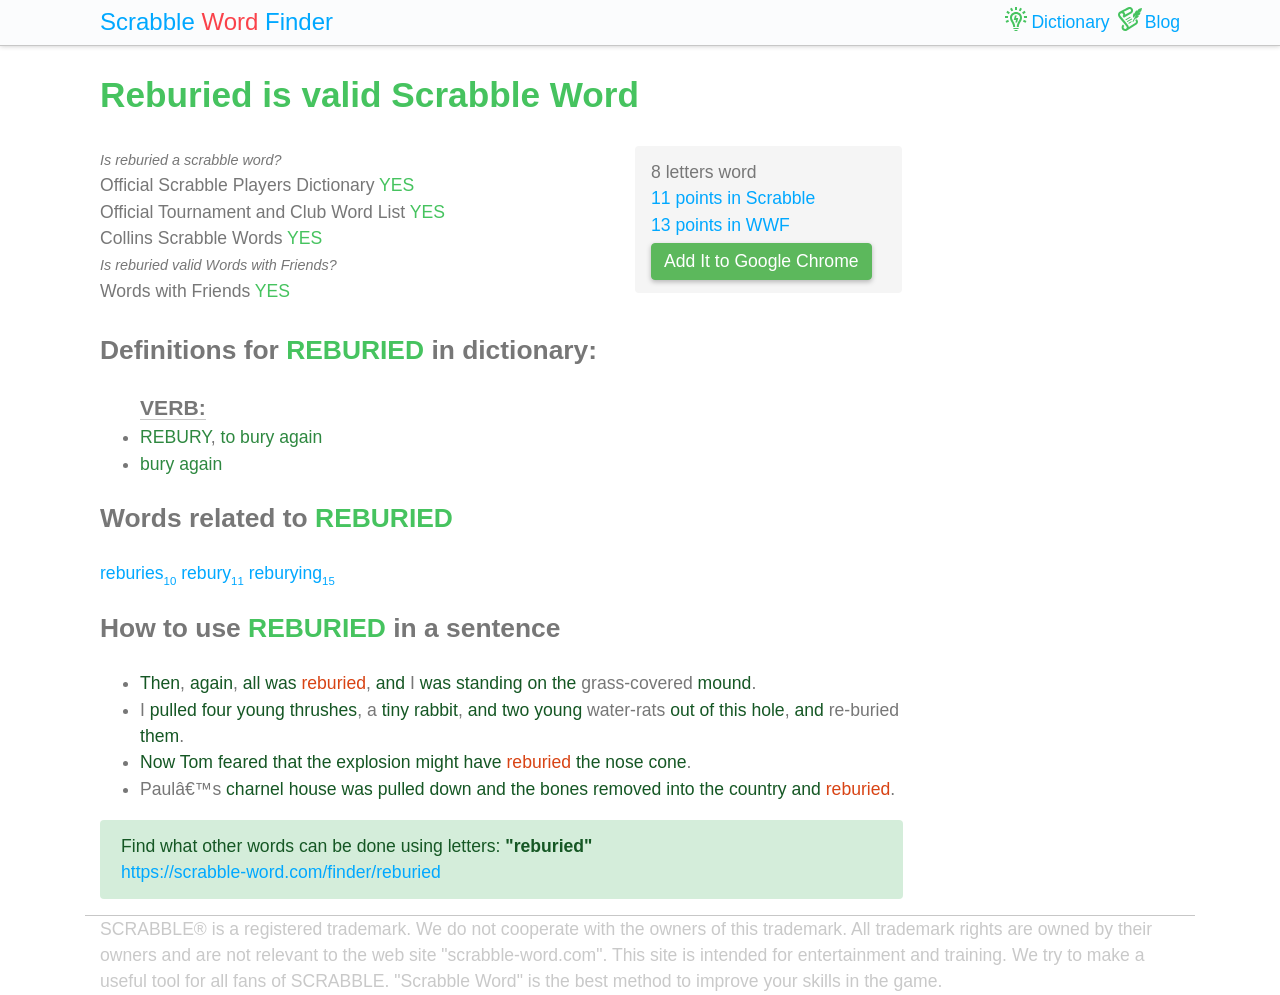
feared (243, 762)
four (217, 710)
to (228, 437)
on (537, 683)
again (300, 437)
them (159, 736)
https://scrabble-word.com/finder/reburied (281, 872)
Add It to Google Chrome (761, 261)
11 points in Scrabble (733, 198)
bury (257, 437)
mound (725, 683)
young (261, 710)
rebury (212, 573)
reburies (138, 573)
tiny (395, 710)
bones (564, 789)
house (313, 789)
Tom (196, 762)
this (732, 710)
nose (624, 762)
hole (767, 710)
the (564, 683)
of (707, 710)
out (682, 710)
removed (627, 789)
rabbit (436, 710)
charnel (255, 789)
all (252, 683)
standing (489, 683)
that (287, 762)
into (680, 789)
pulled (173, 710)
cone (667, 762)
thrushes (323, 710)
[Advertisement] (1057, 370)
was (280, 683)
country (758, 789)
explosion (373, 762)
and (390, 683)
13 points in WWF (720, 225)
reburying (292, 573)
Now (157, 762)
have (482, 762)
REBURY (175, 437)
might (437, 762)
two (515, 710)
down (451, 789)
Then (160, 683)
